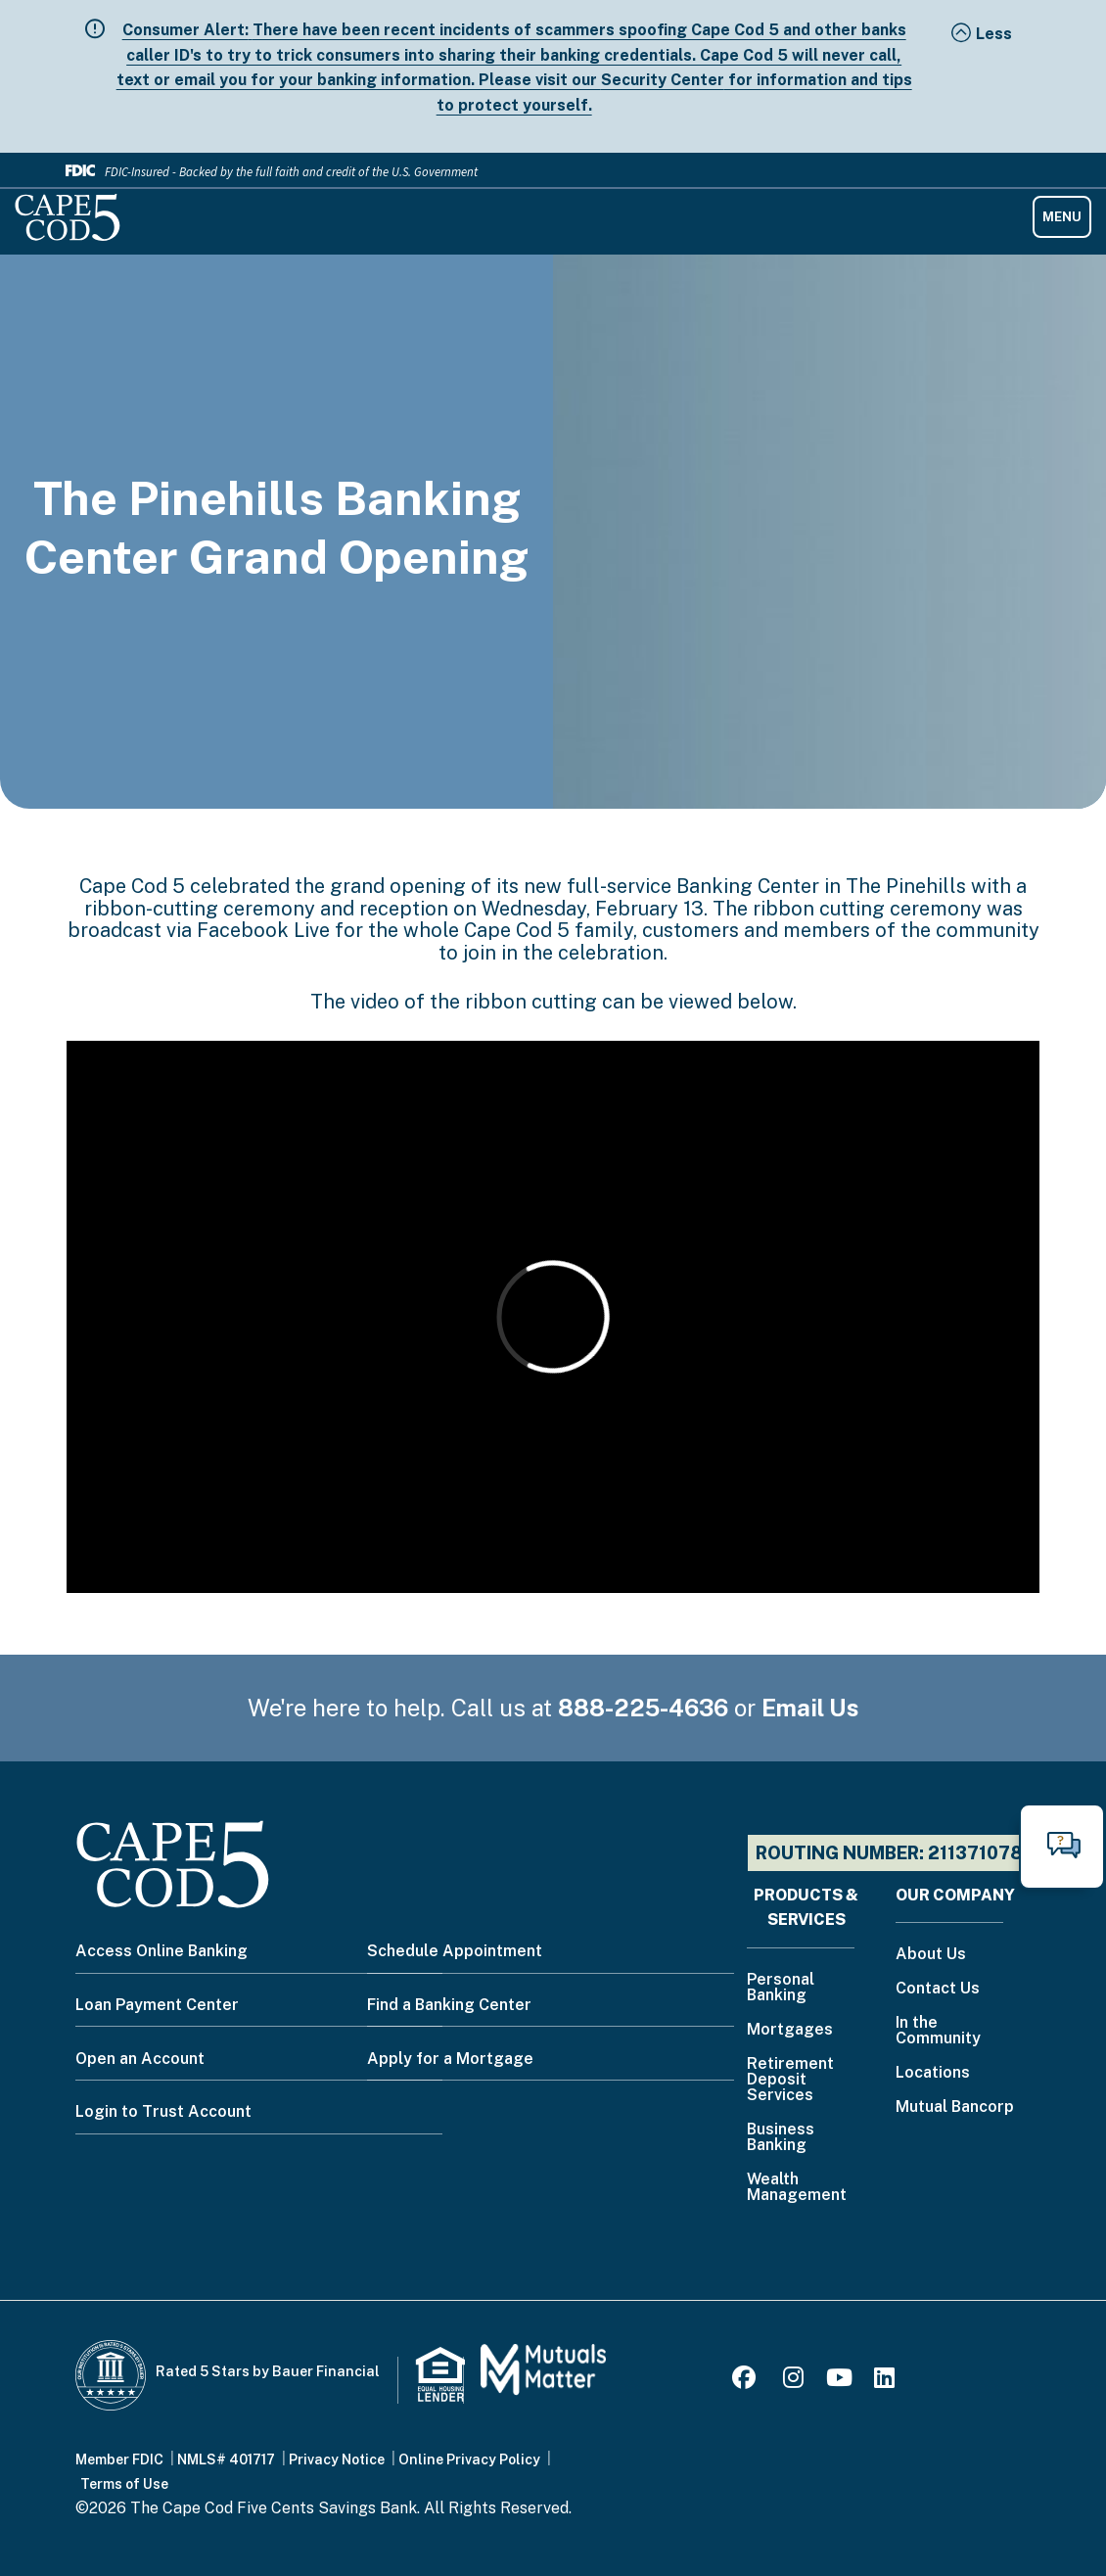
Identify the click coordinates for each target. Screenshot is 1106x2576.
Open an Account (140, 2058)
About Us (931, 1954)
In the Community (938, 2031)
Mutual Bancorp (955, 2107)
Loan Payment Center (157, 2004)
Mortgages (790, 2030)
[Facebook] (746, 2380)
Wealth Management (797, 2188)
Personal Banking (780, 1988)
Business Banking (780, 2138)
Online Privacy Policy (469, 2459)
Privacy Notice (337, 2459)
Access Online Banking (161, 1951)
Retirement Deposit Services (790, 2080)
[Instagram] (793, 2380)
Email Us (810, 1707)
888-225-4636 (643, 1707)
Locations (933, 2073)
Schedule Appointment (454, 1951)
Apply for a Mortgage (450, 2058)
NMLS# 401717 (226, 2459)
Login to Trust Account (163, 2111)
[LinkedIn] (884, 2380)
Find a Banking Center (449, 2004)
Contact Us (938, 1989)
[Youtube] (839, 2380)
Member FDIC (119, 2459)
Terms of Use (124, 2484)
